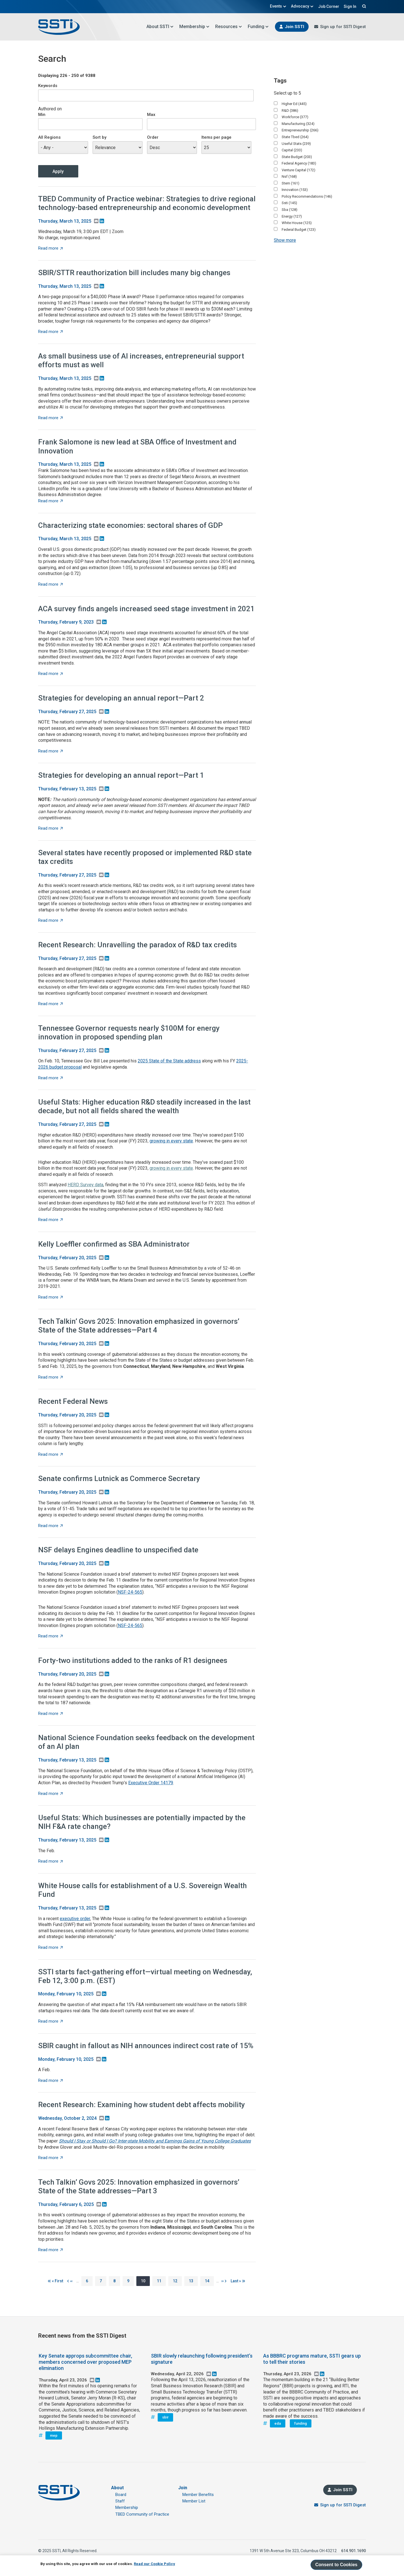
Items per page (216, 137)
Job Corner (328, 6)
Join (182, 2487)
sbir (165, 2417)
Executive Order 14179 (150, 1782)
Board (120, 2494)
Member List (193, 2501)
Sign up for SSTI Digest (343, 26)
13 (193, 2280)
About (117, 2487)
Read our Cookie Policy (154, 2564)
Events (278, 6)
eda (277, 2423)
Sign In (350, 6)
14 (209, 2280)
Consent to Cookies (336, 2564)
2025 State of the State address (169, 1061)
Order (153, 137)
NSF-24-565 (130, 1592)
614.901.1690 (353, 2550)
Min (41, 114)
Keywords (47, 85)
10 (145, 2280)
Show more (285, 240)
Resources (228, 26)
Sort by (99, 137)
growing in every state (171, 1141)
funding (300, 2423)
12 (177, 2280)
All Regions (49, 137)
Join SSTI (294, 26)
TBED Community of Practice (142, 2514)
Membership (194, 26)
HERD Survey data (85, 1184)
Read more (50, 248)
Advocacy (302, 6)
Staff (120, 2501)
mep (54, 2435)
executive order (75, 1918)
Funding (258, 26)
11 (161, 2280)
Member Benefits (198, 2494)
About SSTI (160, 26)
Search (363, 6)
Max (151, 114)
